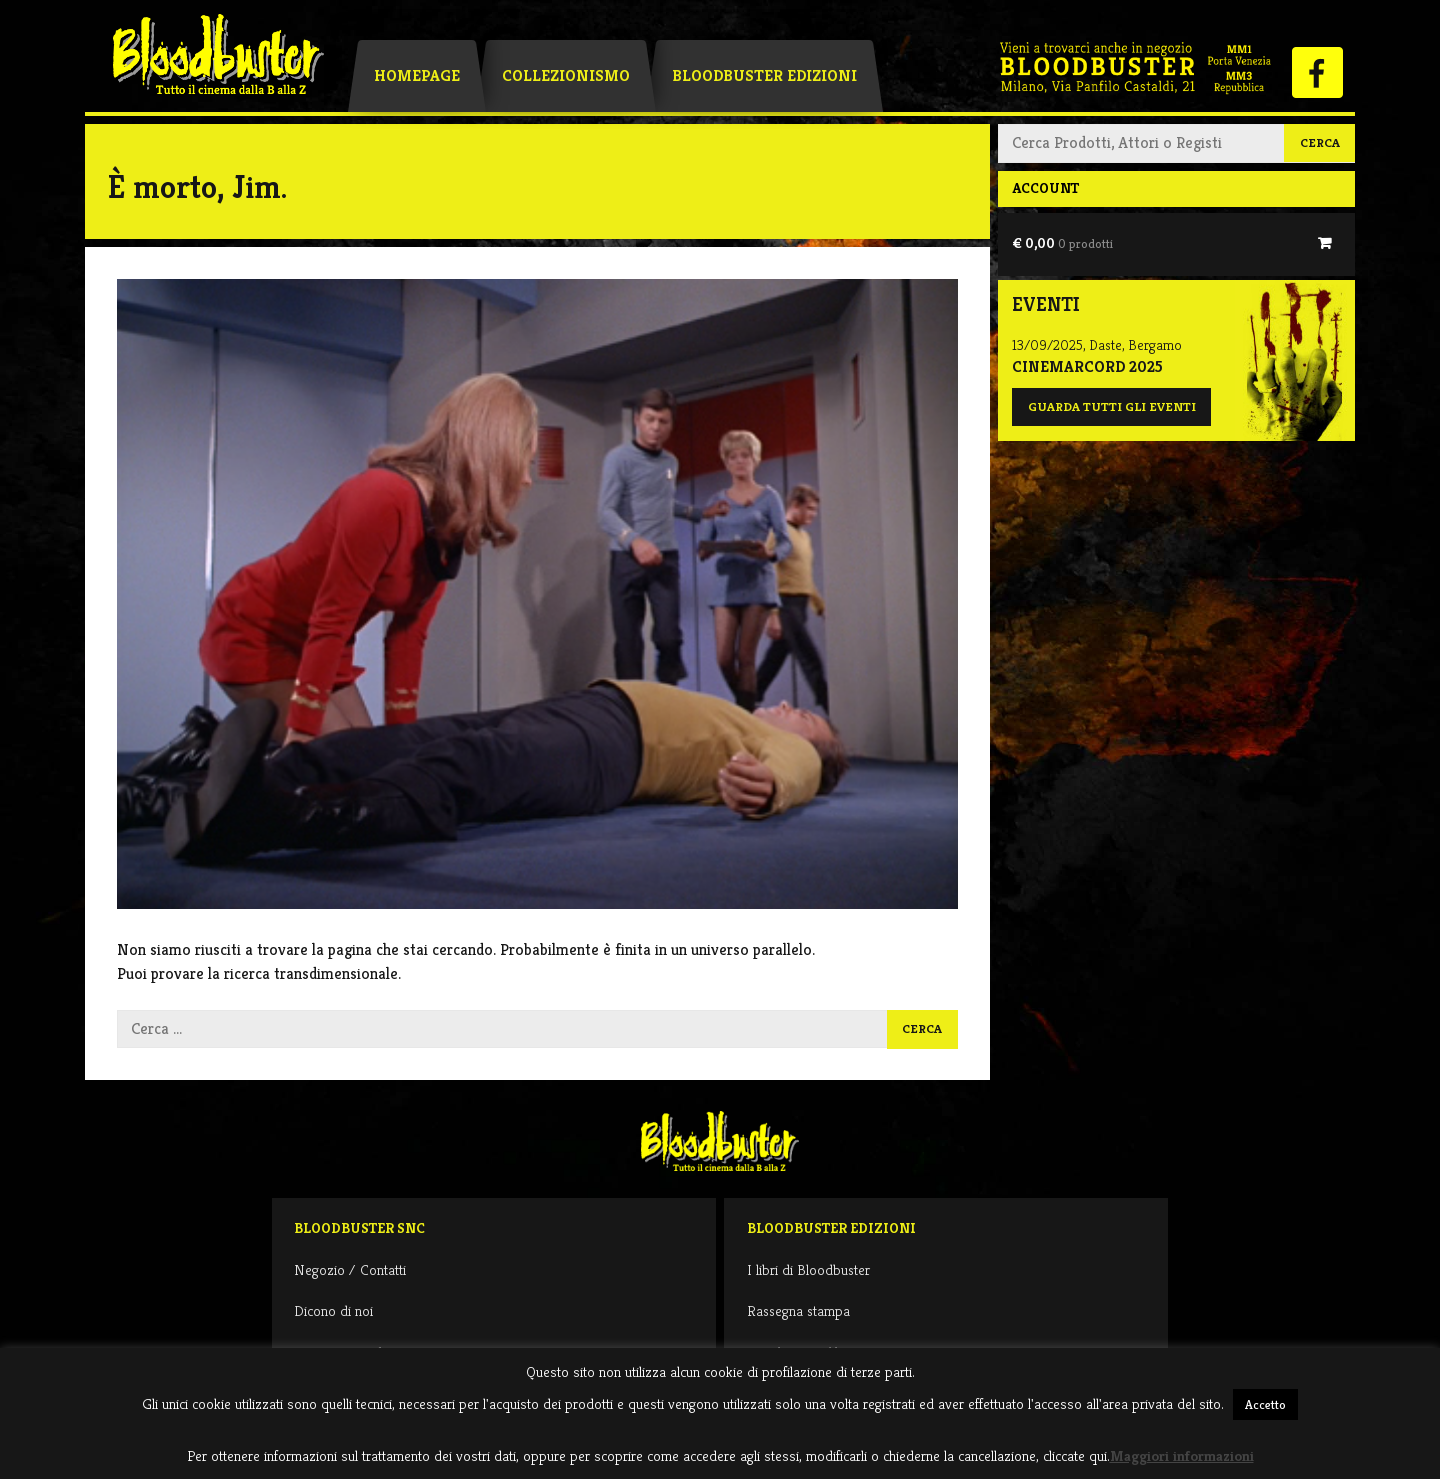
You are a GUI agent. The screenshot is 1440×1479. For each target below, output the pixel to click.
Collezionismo (566, 75)
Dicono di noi (333, 1310)
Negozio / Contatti (350, 1269)
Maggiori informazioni (1182, 1455)
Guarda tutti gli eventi (1112, 407)
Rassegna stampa (798, 1310)
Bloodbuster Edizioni (764, 75)
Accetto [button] (1265, 1404)
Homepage (417, 75)
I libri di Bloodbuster (808, 1269)
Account (1045, 188)
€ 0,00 (1062, 243)
